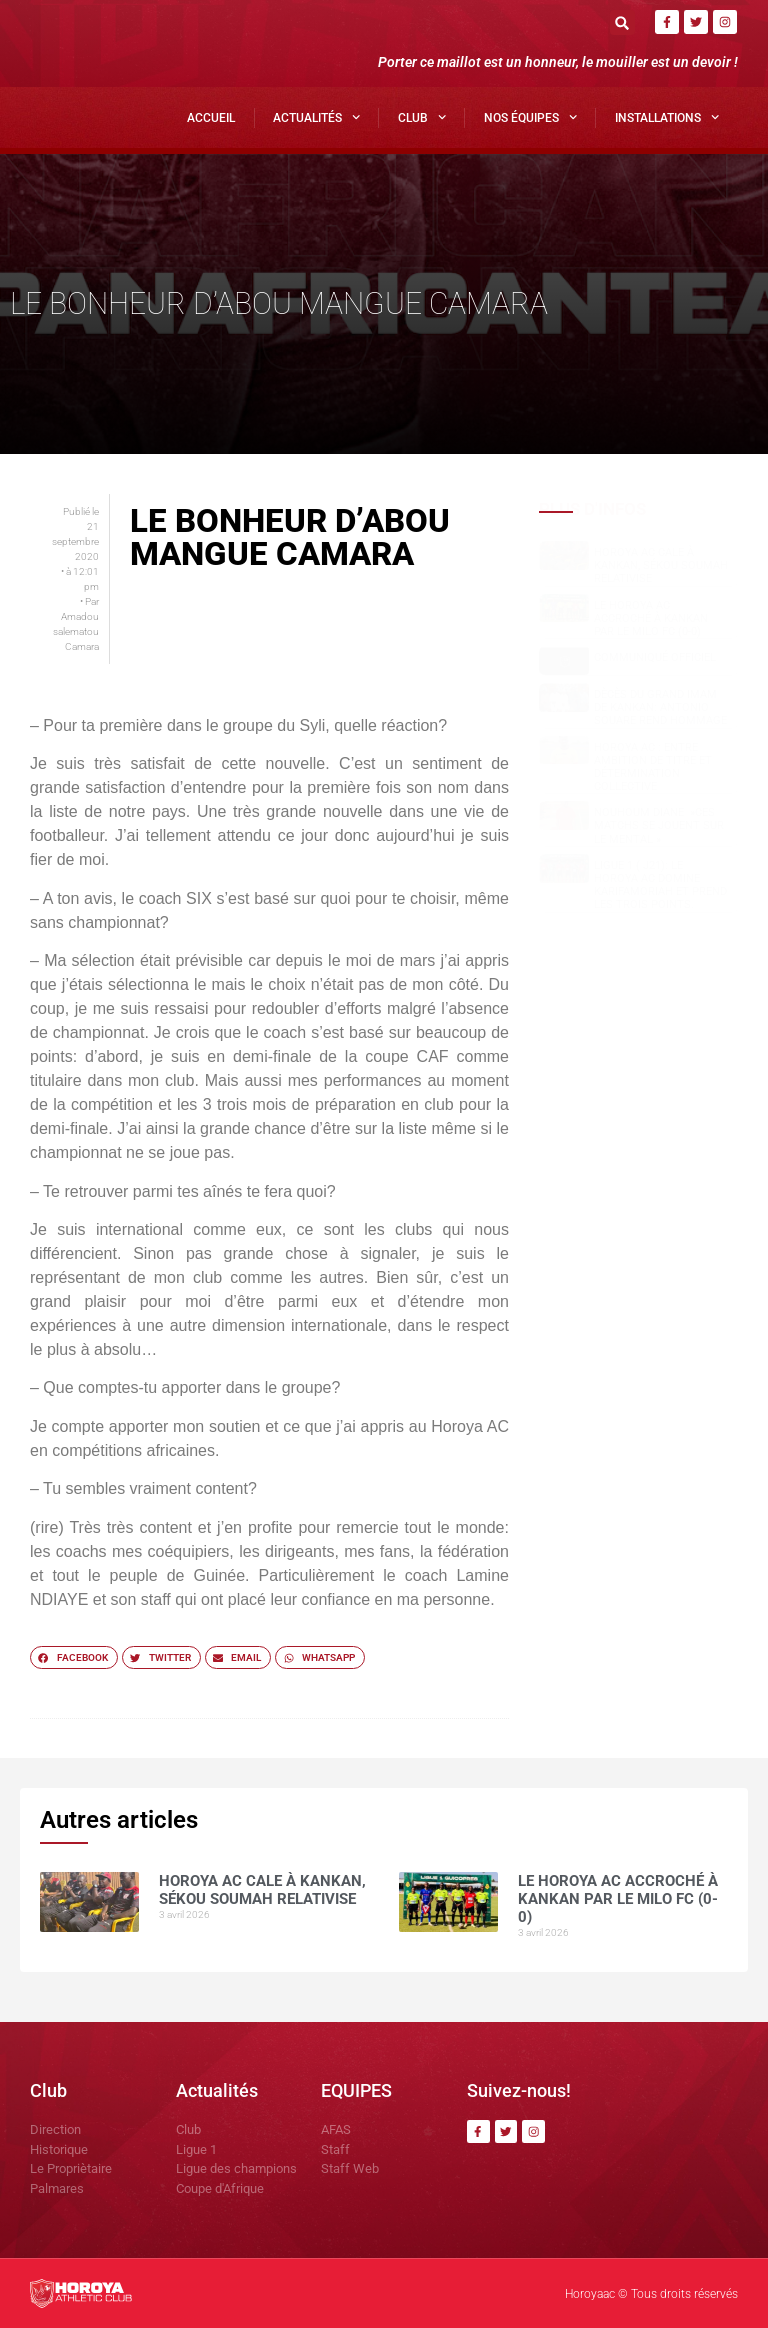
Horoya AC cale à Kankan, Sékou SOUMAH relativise (661, 565)
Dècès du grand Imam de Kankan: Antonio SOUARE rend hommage (660, 707)
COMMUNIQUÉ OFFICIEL (655, 657)
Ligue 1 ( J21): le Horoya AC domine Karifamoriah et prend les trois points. (660, 885)
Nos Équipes (530, 117)
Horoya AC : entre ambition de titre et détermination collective (653, 767)
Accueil (211, 118)
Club (422, 117)
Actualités (316, 117)
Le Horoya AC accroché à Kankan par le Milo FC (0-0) (651, 618)
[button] (622, 22)
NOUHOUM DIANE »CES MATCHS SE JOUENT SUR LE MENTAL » (659, 825)
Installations (667, 117)
